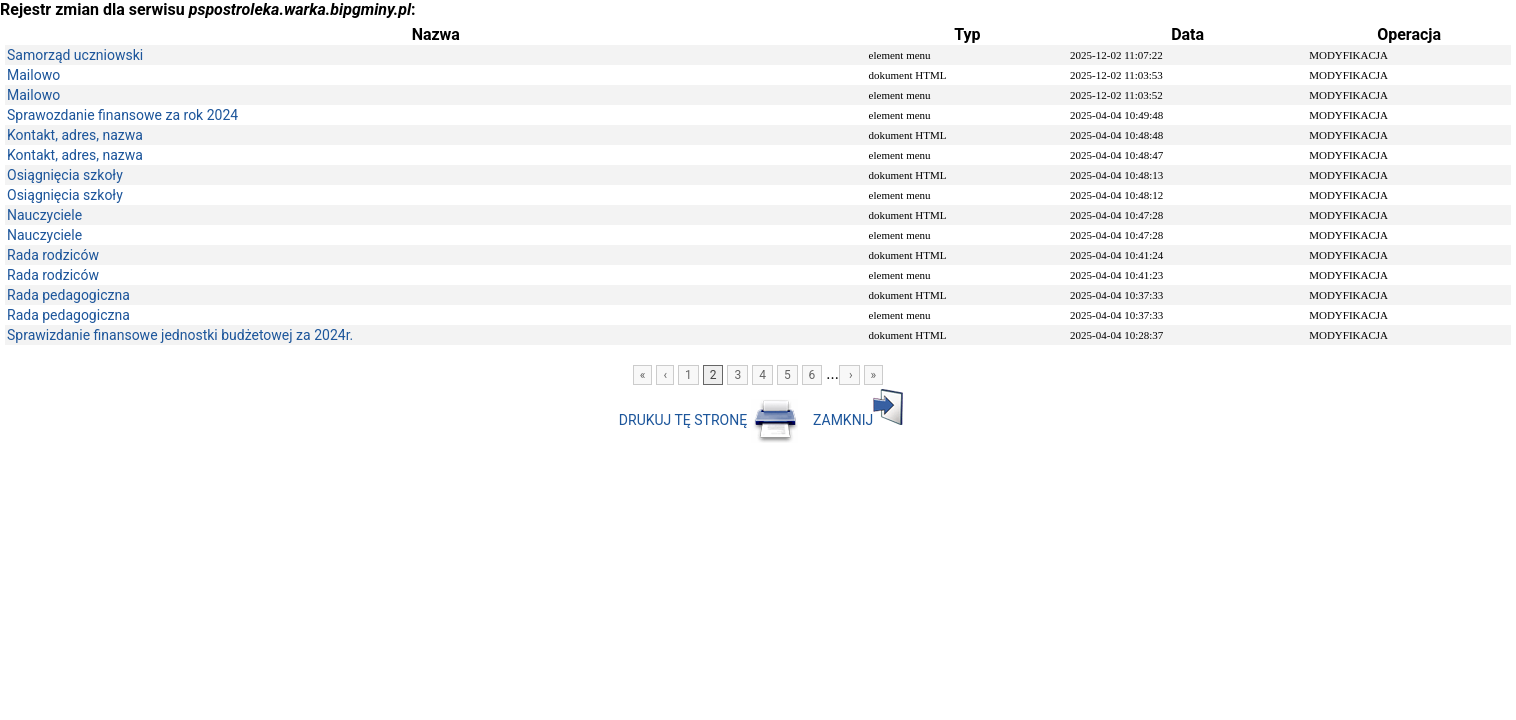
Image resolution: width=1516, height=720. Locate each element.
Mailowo (33, 75)
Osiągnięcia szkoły (65, 175)
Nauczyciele (44, 215)
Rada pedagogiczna (68, 295)
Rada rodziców (53, 255)
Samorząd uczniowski (75, 55)
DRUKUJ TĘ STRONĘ (710, 420)
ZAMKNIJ (858, 420)
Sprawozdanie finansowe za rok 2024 (122, 115)
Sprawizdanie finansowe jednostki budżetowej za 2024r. (180, 335)
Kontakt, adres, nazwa (75, 135)
